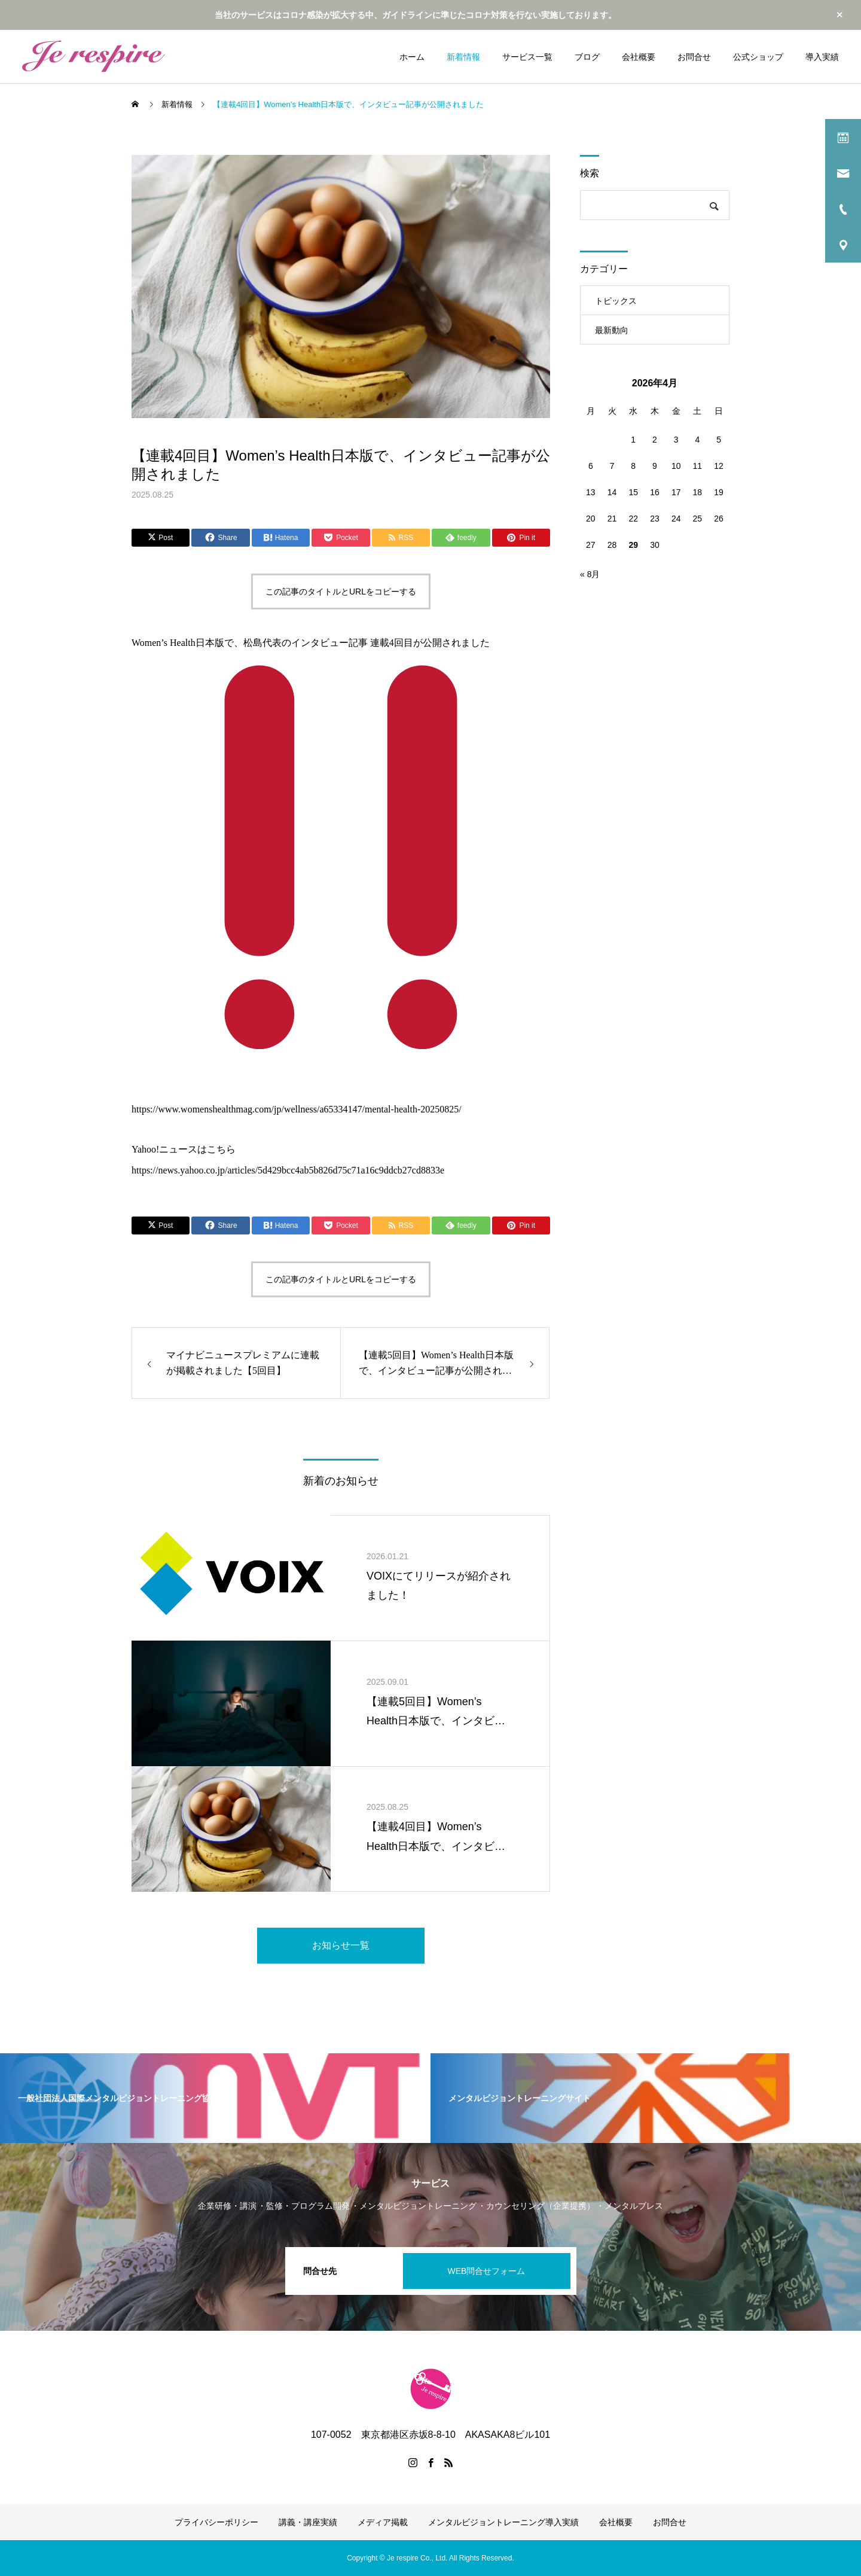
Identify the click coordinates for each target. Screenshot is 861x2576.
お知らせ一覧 (341, 1945)
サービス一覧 (527, 57)
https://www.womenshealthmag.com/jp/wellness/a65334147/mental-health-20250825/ (297, 1109)
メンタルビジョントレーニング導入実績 (503, 2522)
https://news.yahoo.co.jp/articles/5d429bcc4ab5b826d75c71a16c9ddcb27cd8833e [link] (288, 1170)
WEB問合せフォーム (487, 2271)
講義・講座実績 (308, 2522)
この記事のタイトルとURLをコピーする (340, 591)
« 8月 (590, 574)
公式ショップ (758, 57)
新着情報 (463, 57)
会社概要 (638, 57)
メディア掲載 (383, 2522)
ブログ (587, 57)
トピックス (616, 301)
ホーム (412, 57)
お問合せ (694, 57)
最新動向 (611, 330)
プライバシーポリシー (216, 2522)
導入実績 (822, 57)
